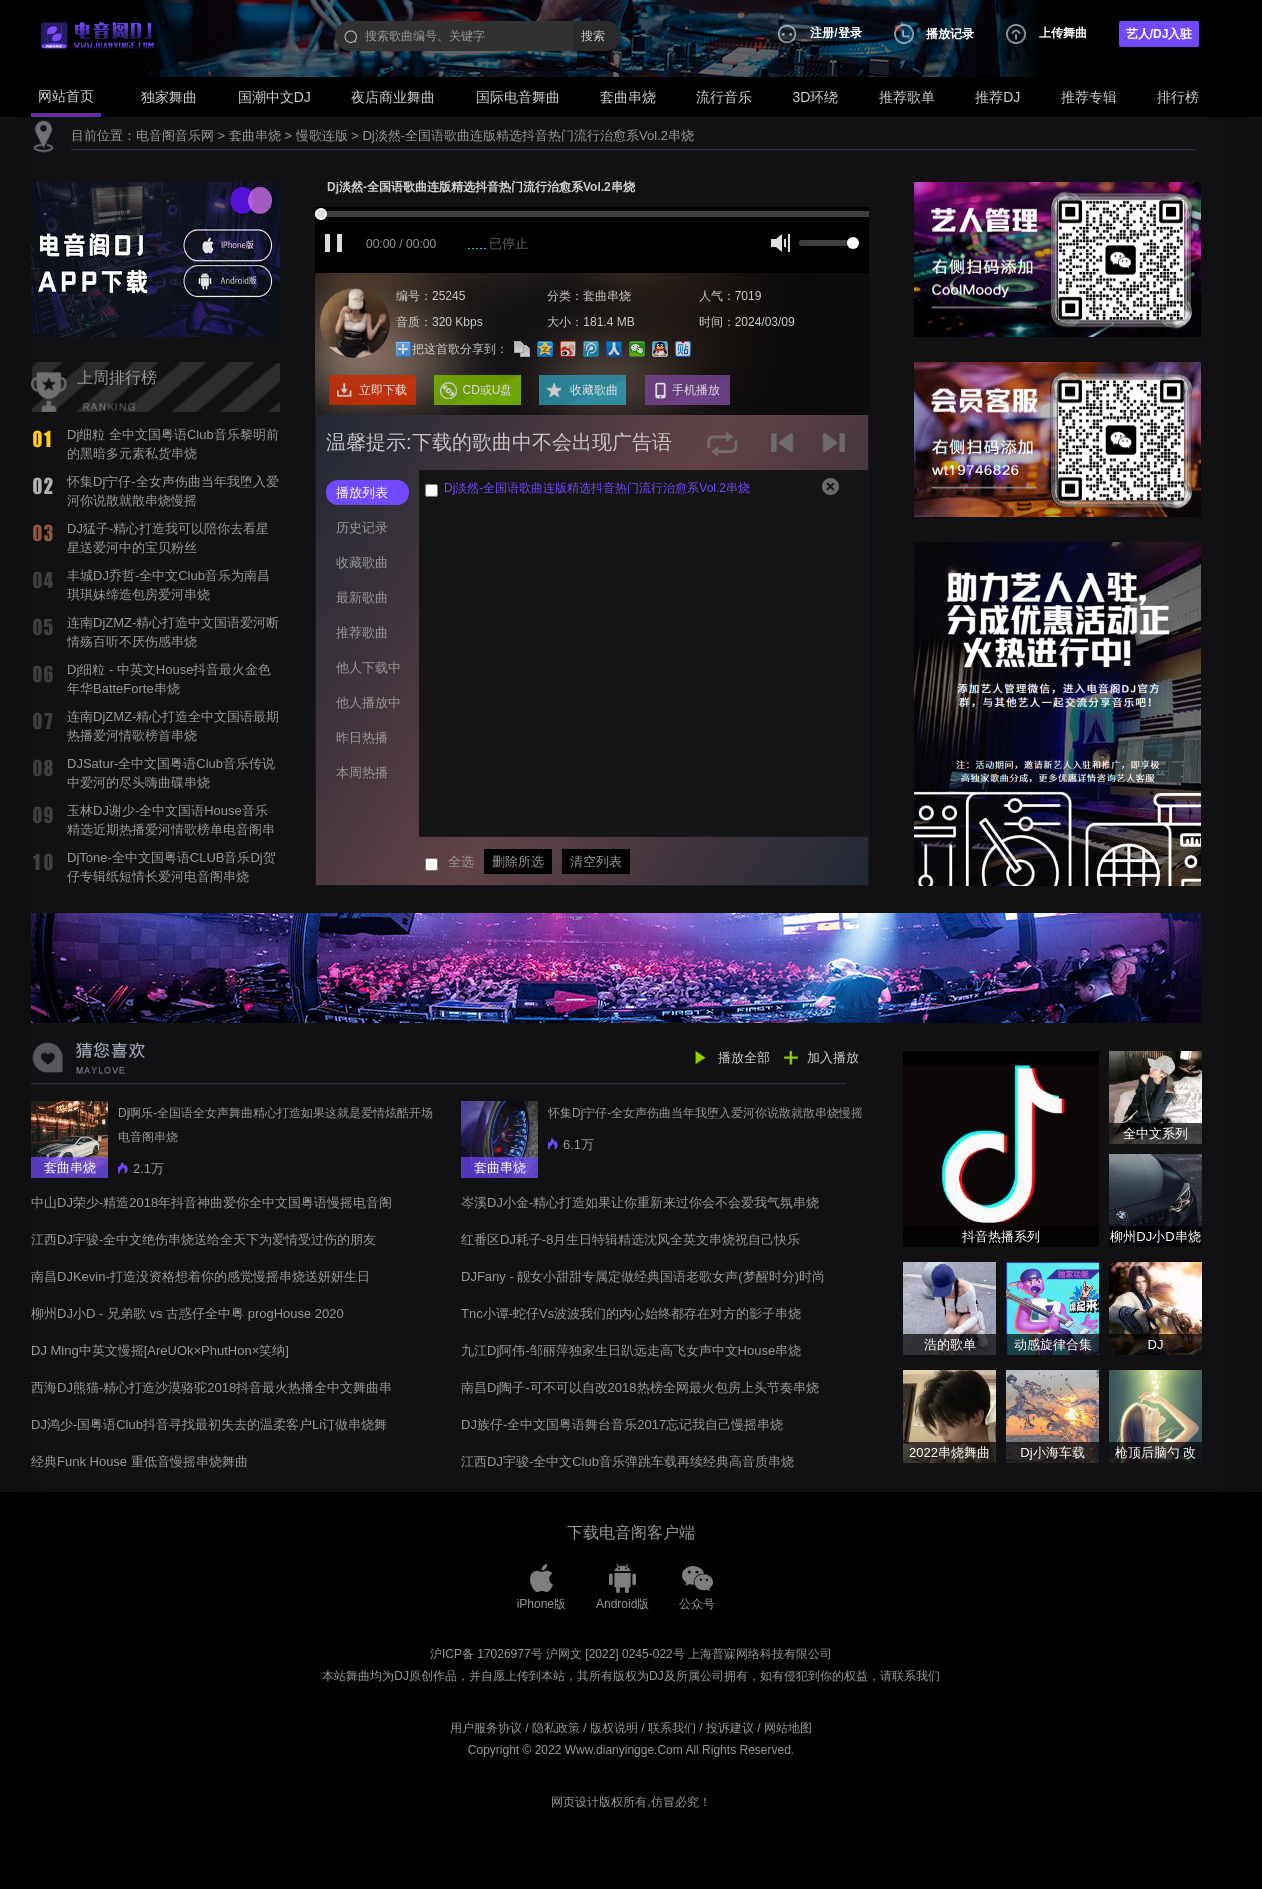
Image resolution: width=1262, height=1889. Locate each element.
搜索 (593, 36)
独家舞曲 (169, 97)
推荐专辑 (1089, 97)
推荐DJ (997, 97)
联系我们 (672, 1728)
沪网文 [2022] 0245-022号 (615, 1654)
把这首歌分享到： (460, 349)
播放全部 (744, 1057)
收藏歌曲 (594, 390)
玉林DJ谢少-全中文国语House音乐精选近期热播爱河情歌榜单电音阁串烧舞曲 (171, 829)
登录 (850, 33)
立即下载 (383, 390)
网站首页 (66, 96)
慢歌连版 (322, 135)
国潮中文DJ (274, 97)
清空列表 (596, 861)
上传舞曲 (1063, 33)
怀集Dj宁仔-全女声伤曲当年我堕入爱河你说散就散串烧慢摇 (705, 1113)
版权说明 (614, 1728)
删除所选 (518, 861)
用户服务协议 (486, 1728)
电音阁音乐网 (175, 135)
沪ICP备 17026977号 (486, 1654)
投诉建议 (730, 1728)
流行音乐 (724, 97)
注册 (822, 33)
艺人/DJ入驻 (1159, 34)
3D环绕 (816, 97)
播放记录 (950, 34)
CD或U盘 (488, 390)
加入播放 (833, 1057)
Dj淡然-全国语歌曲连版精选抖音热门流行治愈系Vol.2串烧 (528, 135)
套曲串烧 (628, 97)
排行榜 (1178, 97)
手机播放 (696, 390)
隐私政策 (556, 1728)
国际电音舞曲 (518, 97)
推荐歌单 (907, 97)
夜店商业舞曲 (393, 97)
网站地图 (788, 1728)
